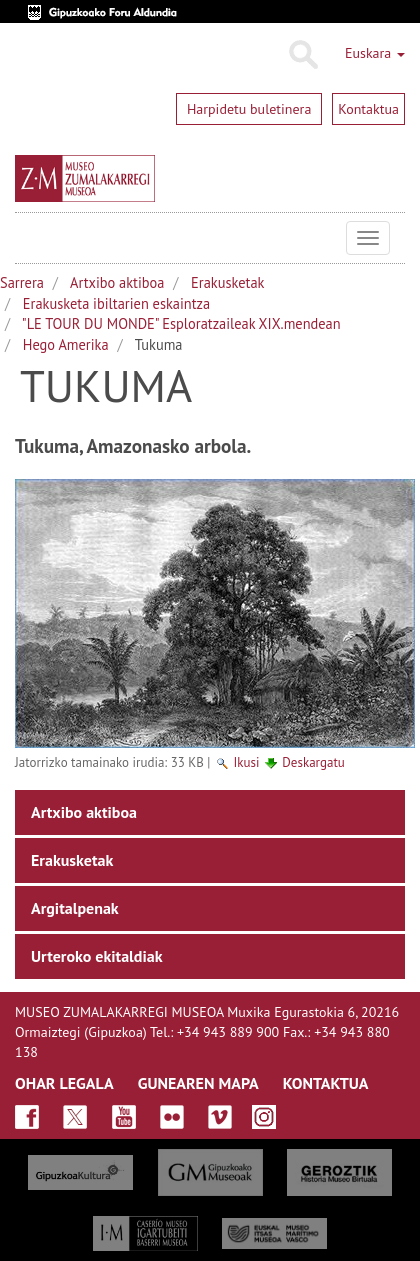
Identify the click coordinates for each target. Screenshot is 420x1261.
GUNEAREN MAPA (198, 1083)
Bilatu (302, 55)
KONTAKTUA (326, 1083)
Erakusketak (227, 282)
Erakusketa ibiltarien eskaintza (116, 303)
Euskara (375, 53)
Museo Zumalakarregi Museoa (30, 238)
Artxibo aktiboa (117, 282)
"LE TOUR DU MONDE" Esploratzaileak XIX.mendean (181, 323)
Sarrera (22, 282)
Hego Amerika (66, 344)
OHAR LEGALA (64, 1083)
